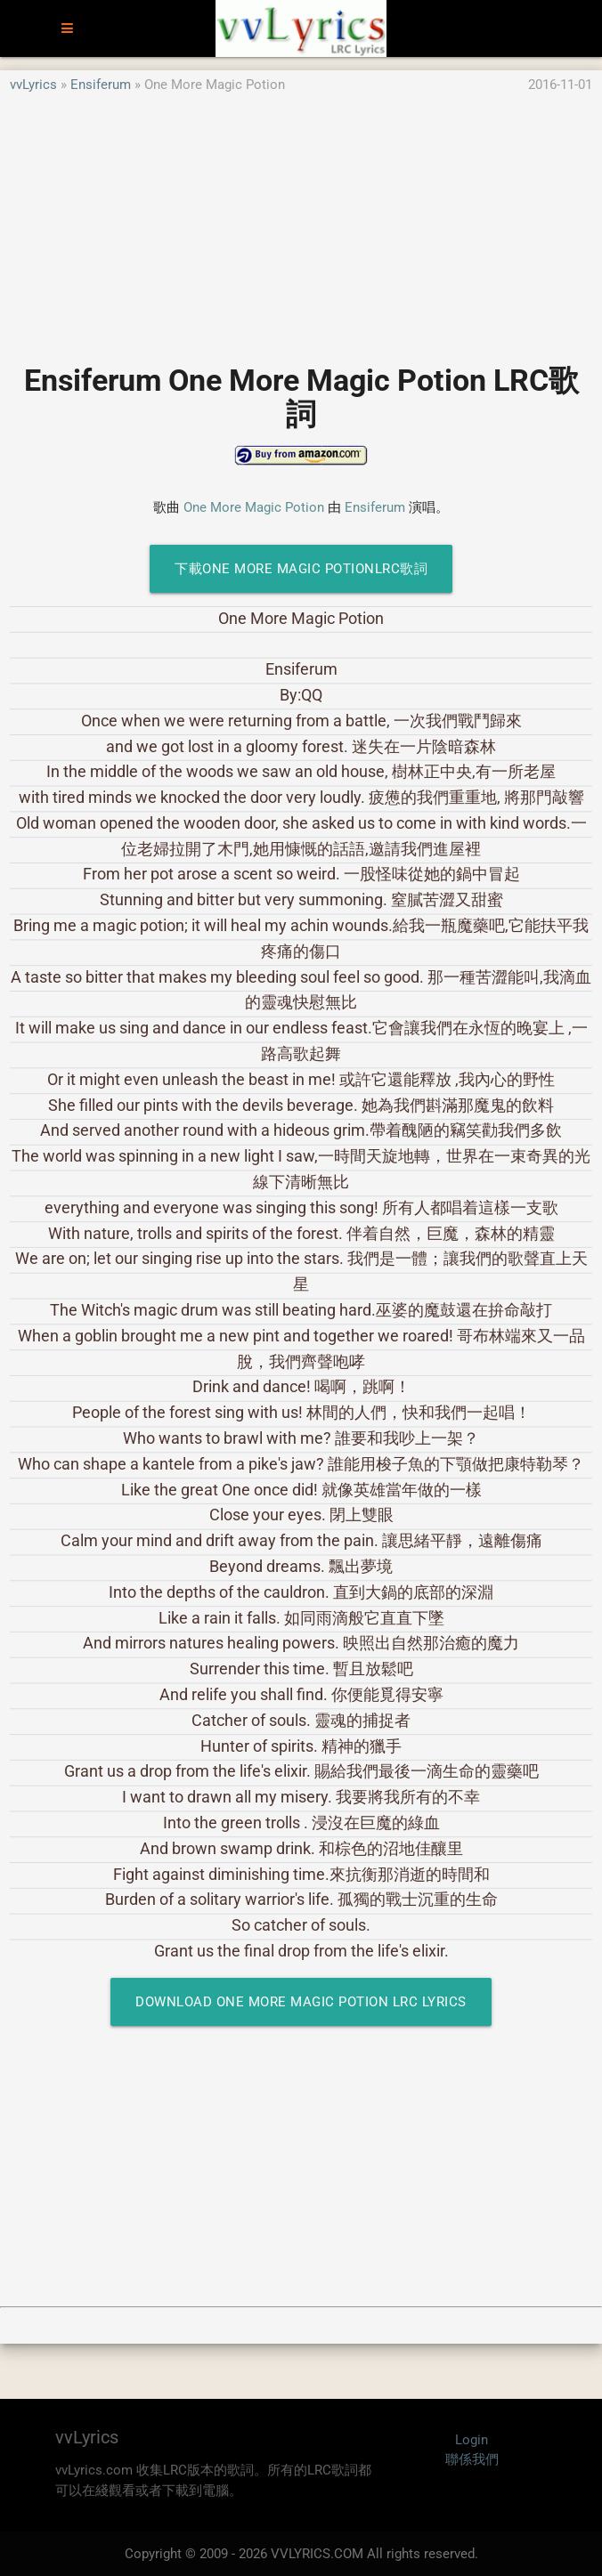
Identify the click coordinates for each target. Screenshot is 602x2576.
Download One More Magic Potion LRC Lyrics (301, 2002)
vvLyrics (33, 85)
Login (471, 2440)
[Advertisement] (301, 219)
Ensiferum (100, 85)
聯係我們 (472, 2459)
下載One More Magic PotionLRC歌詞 (301, 569)
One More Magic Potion (253, 507)
